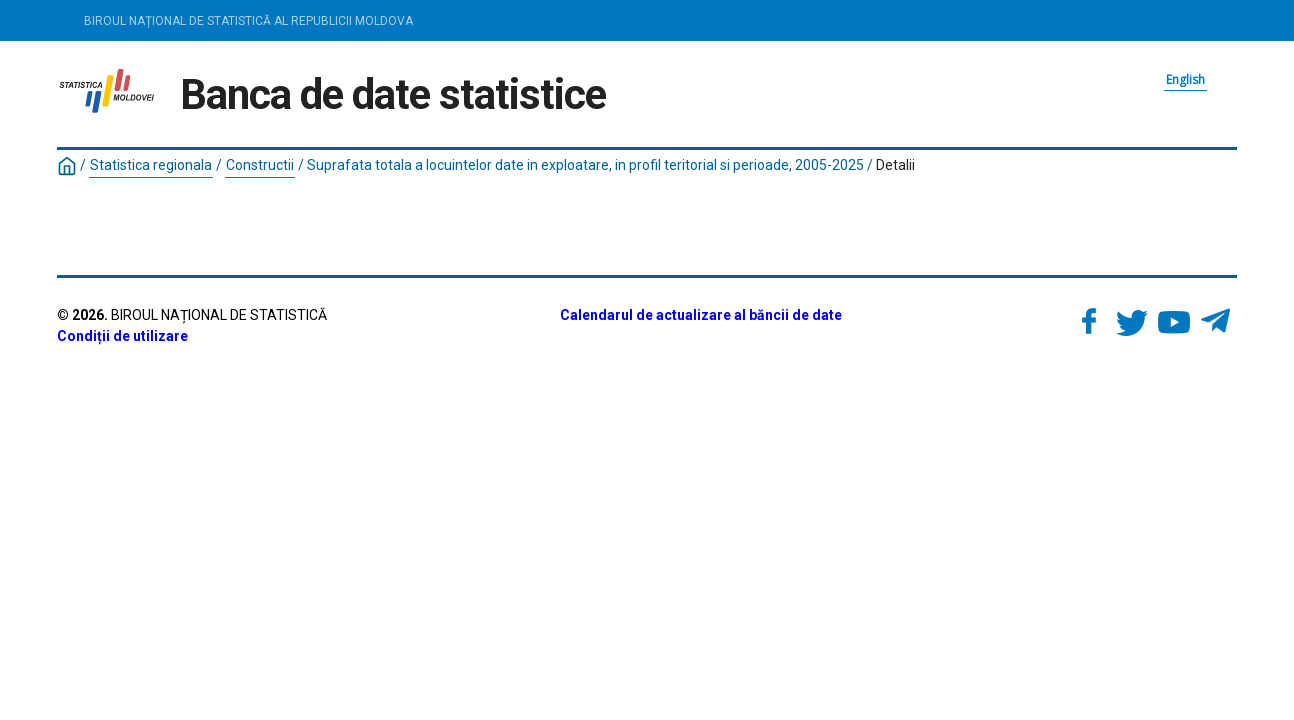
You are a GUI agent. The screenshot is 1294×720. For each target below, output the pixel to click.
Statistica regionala (151, 165)
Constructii (260, 165)
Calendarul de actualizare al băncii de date (701, 315)
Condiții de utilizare (122, 336)
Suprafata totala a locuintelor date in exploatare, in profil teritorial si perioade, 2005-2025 (585, 165)
